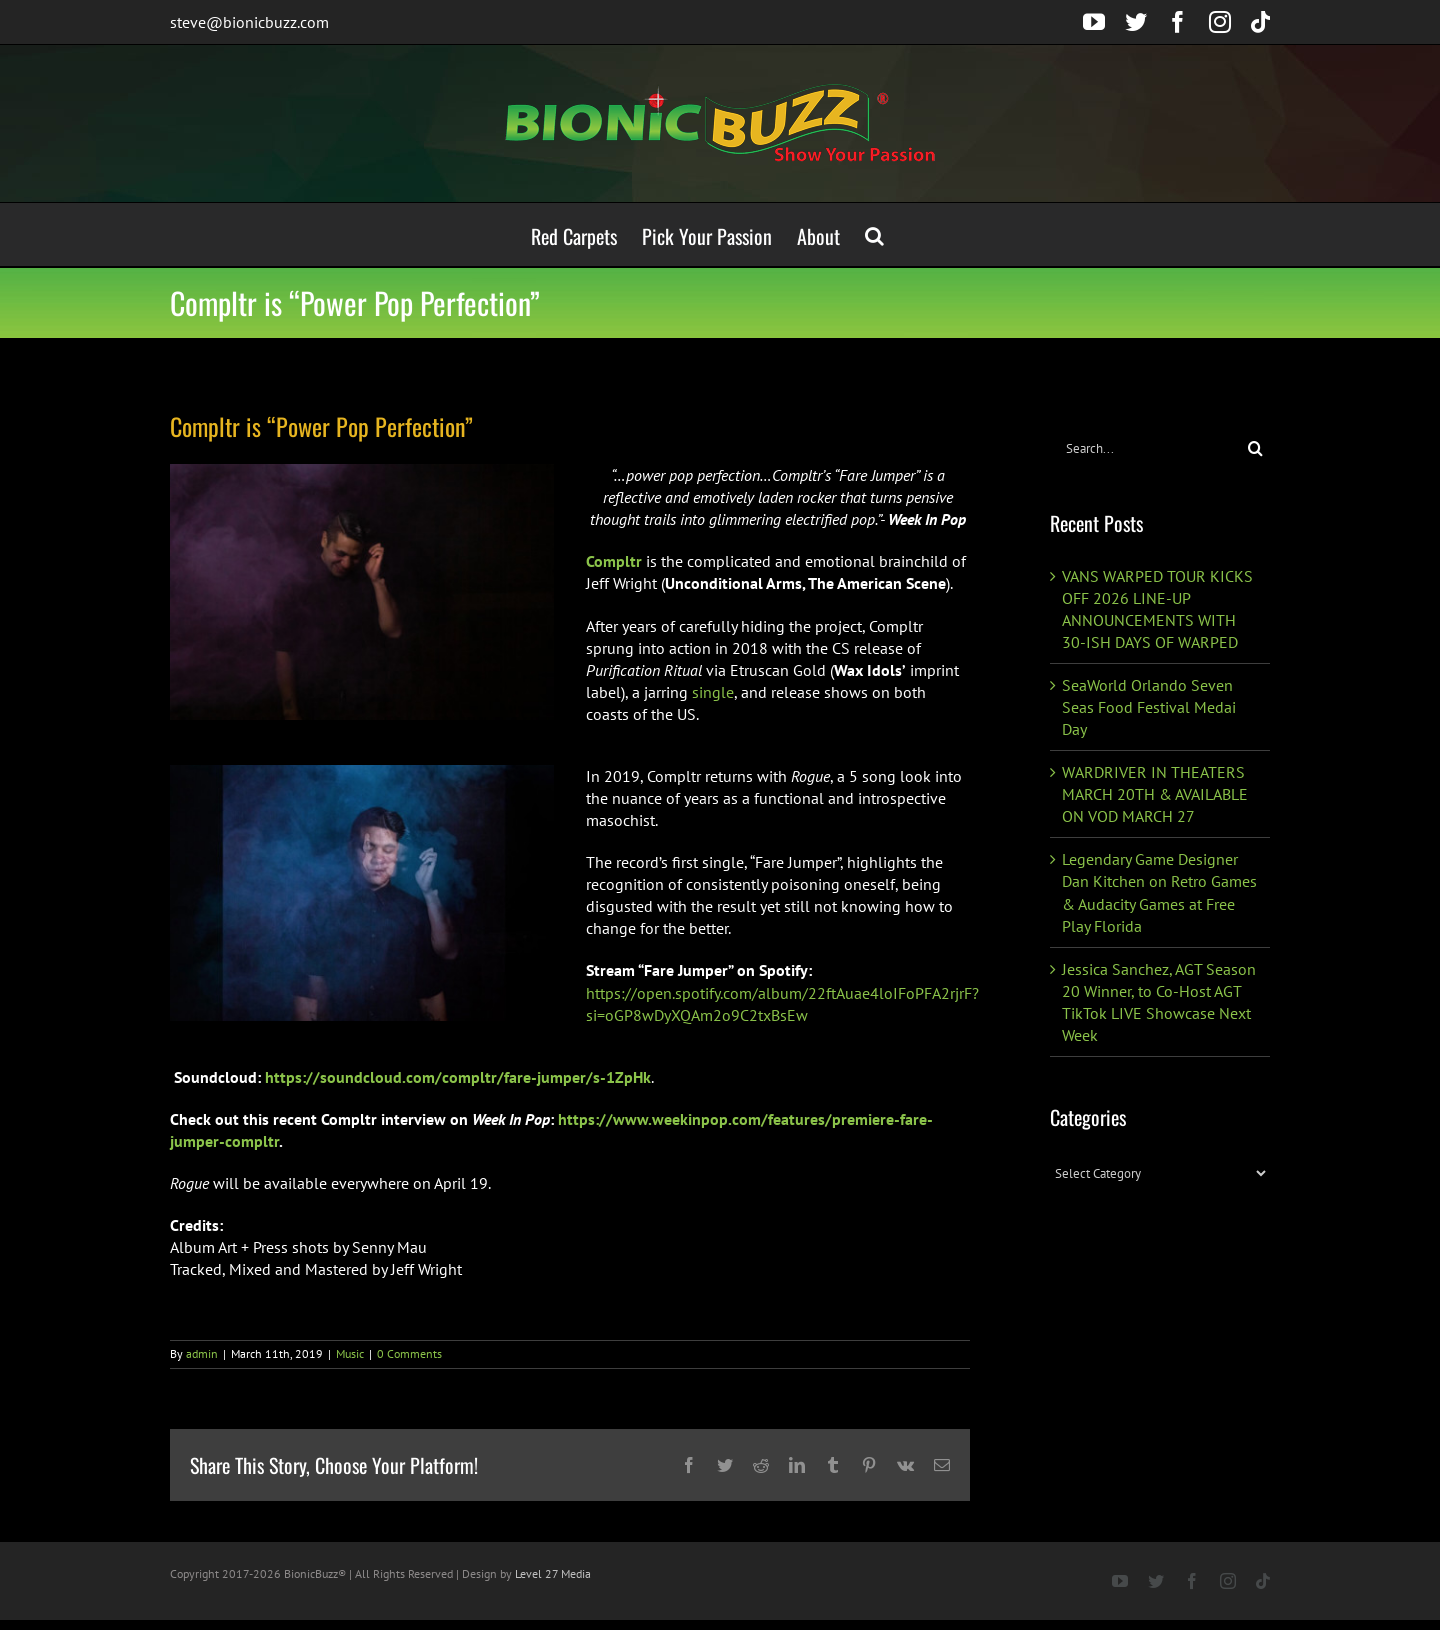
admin (202, 1353)
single (713, 692)
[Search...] (1145, 448)
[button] (874, 234)
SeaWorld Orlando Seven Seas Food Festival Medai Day (1149, 707)
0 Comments (409, 1353)
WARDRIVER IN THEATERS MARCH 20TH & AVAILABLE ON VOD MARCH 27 (1155, 794)
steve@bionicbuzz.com (249, 22)
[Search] (1255, 448)
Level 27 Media (553, 1573)
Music (350, 1353)
